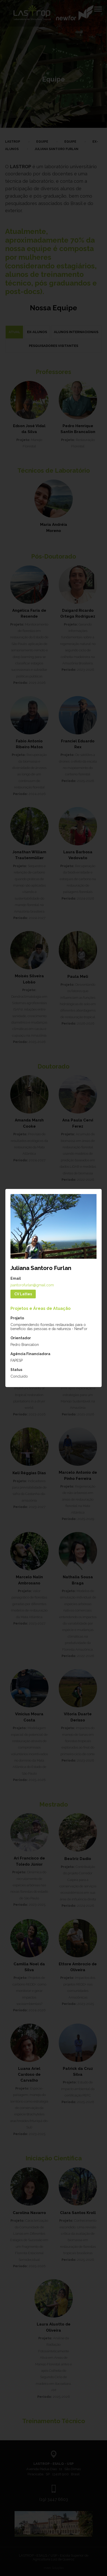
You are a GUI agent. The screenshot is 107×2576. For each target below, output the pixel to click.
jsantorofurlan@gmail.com (32, 1285)
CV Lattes (23, 1294)
